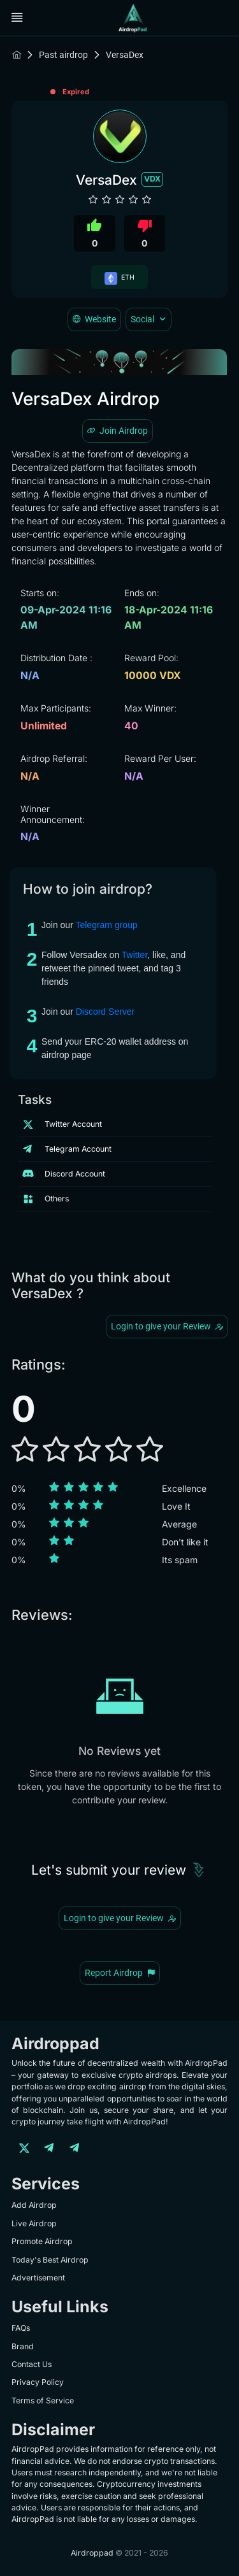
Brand (22, 2346)
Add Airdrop (34, 2205)
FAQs (20, 2328)
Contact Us (31, 2364)
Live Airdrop (34, 2223)
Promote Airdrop (42, 2241)
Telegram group (106, 925)
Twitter (134, 955)
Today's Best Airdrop (50, 2260)
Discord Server (105, 1011)
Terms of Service (42, 2400)
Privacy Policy (37, 2382)
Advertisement (38, 2277)
